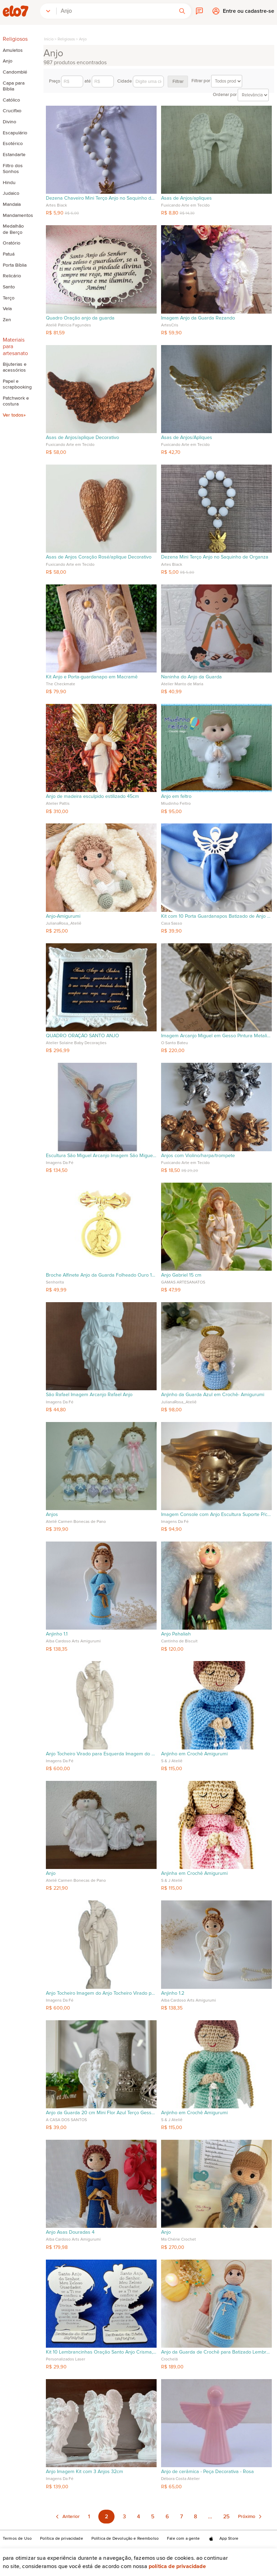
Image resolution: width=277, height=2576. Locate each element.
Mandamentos (16, 215)
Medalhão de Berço (13, 229)
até (99, 81)
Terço (8, 298)
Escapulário (15, 133)
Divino (9, 122)
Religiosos (66, 39)
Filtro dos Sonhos (13, 168)
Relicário (12, 276)
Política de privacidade (177, 2566)
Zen (7, 319)
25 (226, 2516)
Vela (7, 308)
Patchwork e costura (16, 401)
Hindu (9, 182)
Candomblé (15, 72)
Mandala (12, 204)
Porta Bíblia (15, 265)
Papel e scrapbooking (16, 384)
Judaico (11, 193)
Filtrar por (216, 81)
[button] (48, 11)
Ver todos (13, 415)
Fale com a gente (183, 2539)
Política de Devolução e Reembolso (125, 2539)
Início (48, 39)
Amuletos (13, 50)
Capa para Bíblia (13, 86)
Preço (66, 81)
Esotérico (13, 143)
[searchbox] (115, 11)
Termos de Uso (17, 2539)
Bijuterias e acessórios (15, 367)
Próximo (246, 2516)
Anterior (71, 2516)
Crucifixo (12, 110)
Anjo (7, 61)
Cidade (140, 81)
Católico (11, 100)
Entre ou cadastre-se (248, 12)
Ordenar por (241, 95)
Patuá (8, 254)
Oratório (11, 243)
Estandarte (14, 154)
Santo (9, 287)
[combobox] (115, 11)
